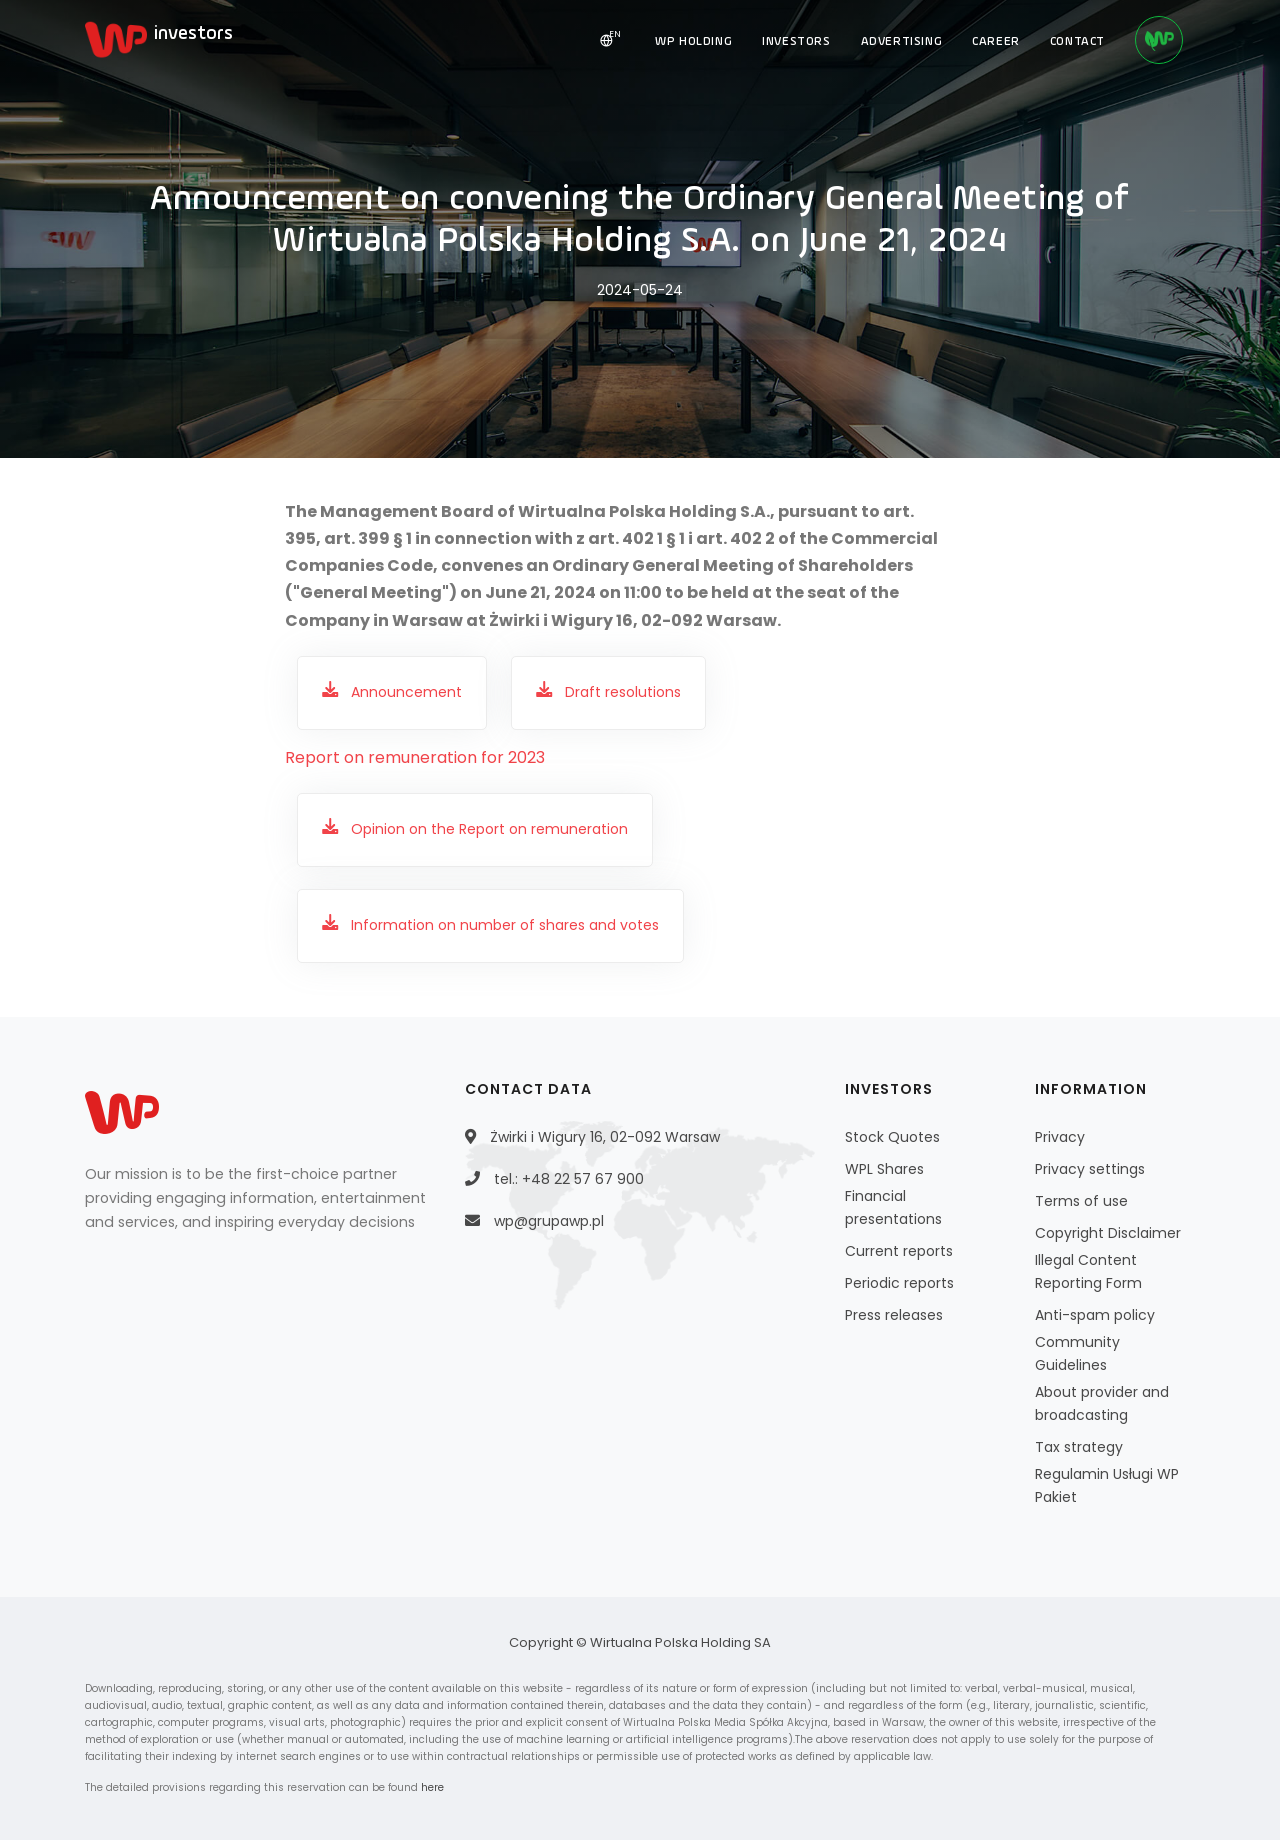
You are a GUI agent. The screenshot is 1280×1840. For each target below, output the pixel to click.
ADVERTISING (902, 42)
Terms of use (1081, 1201)
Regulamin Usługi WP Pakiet (1107, 1485)
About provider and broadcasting (1102, 1403)
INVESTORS (796, 42)
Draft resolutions (623, 692)
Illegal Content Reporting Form (1088, 1271)
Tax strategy (1079, 1447)
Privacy (1060, 1137)
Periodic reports (899, 1283)
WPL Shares (884, 1169)
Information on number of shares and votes (505, 925)
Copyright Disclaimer (1108, 1233)
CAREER (996, 42)
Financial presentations (893, 1207)
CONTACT (1077, 42)
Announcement (406, 692)
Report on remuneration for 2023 (415, 757)
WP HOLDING (693, 42)
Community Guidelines (1077, 1353)
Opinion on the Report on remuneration (489, 829)
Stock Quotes (892, 1137)
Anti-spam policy (1095, 1315)
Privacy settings (1090, 1169)
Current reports (899, 1251)
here (432, 1787)
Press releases (894, 1315)
